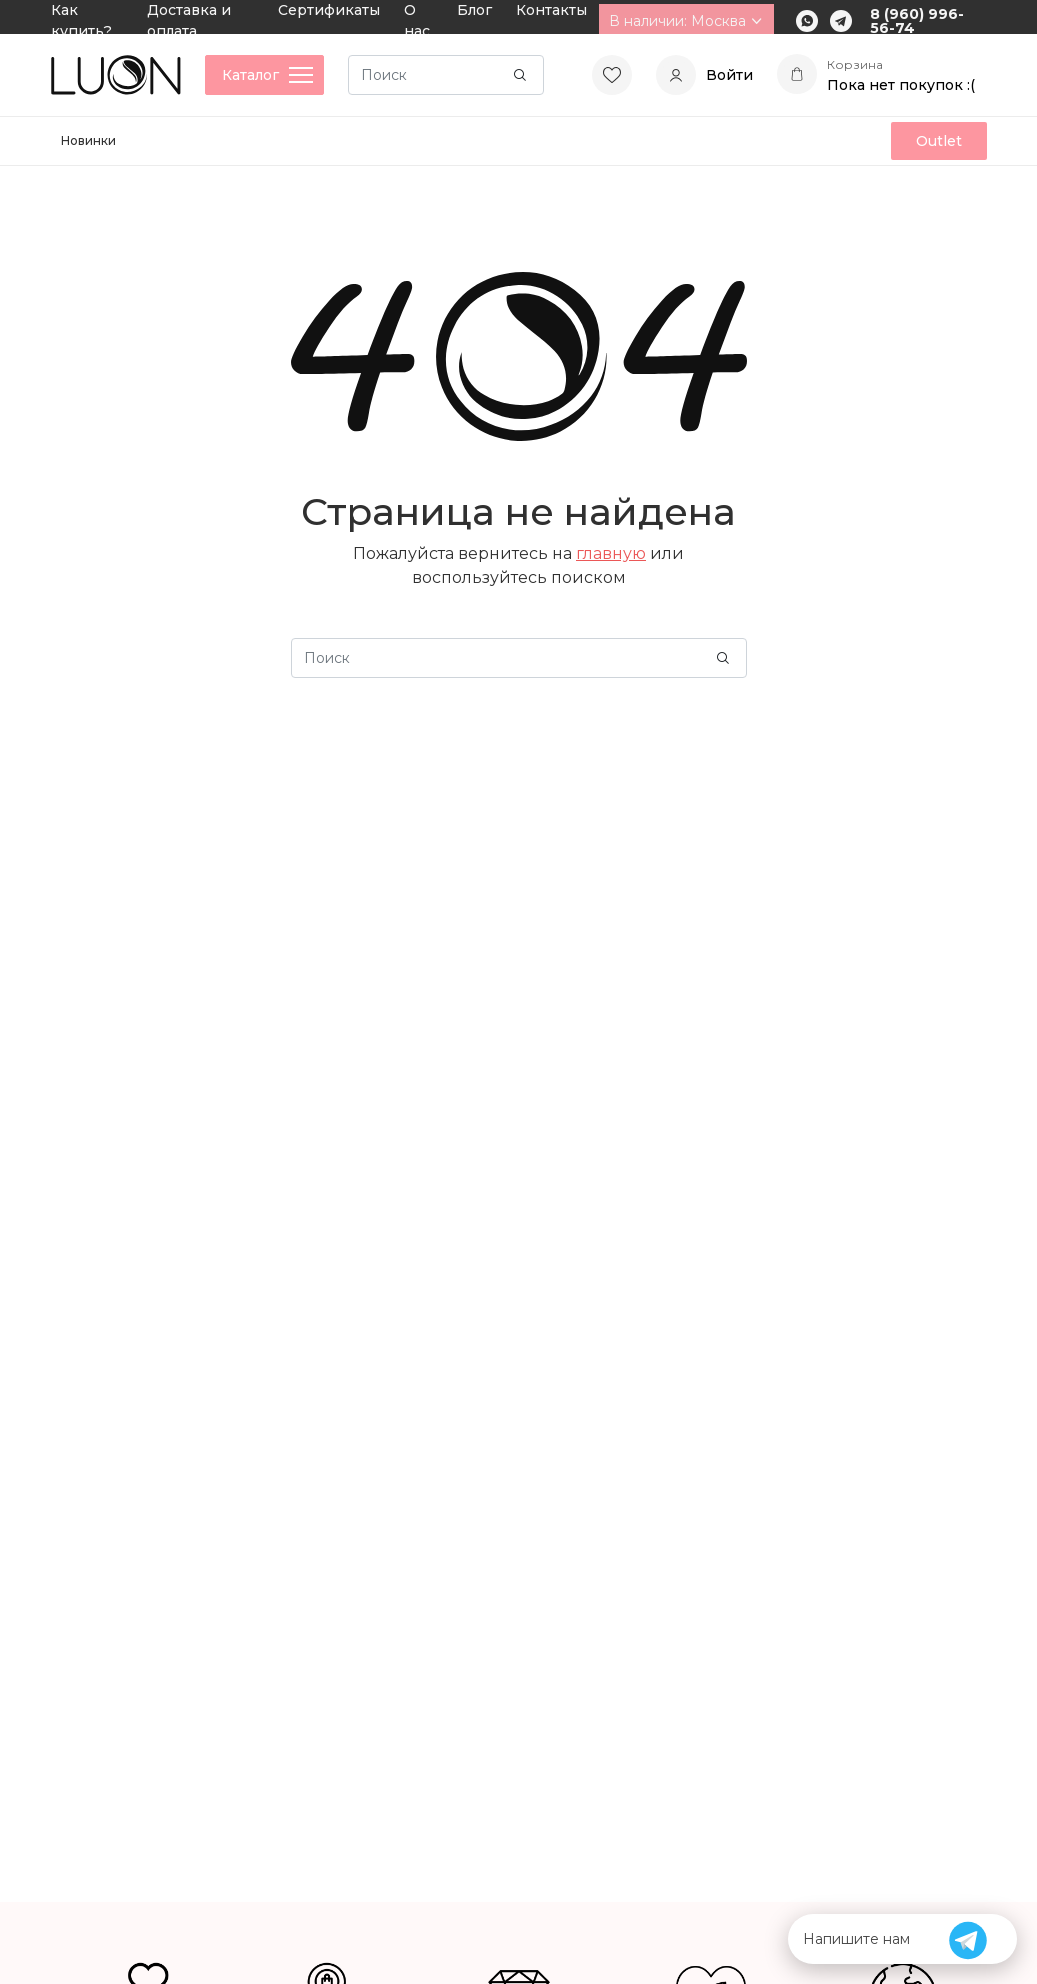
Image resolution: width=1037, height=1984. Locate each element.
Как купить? (81, 20)
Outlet (939, 141)
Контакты (551, 10)
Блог (474, 10)
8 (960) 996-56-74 (917, 21)
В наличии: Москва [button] (686, 21)
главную (611, 553)
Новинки (88, 140)
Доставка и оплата (189, 20)
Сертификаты (329, 10)
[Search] (446, 75)
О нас (417, 20)
